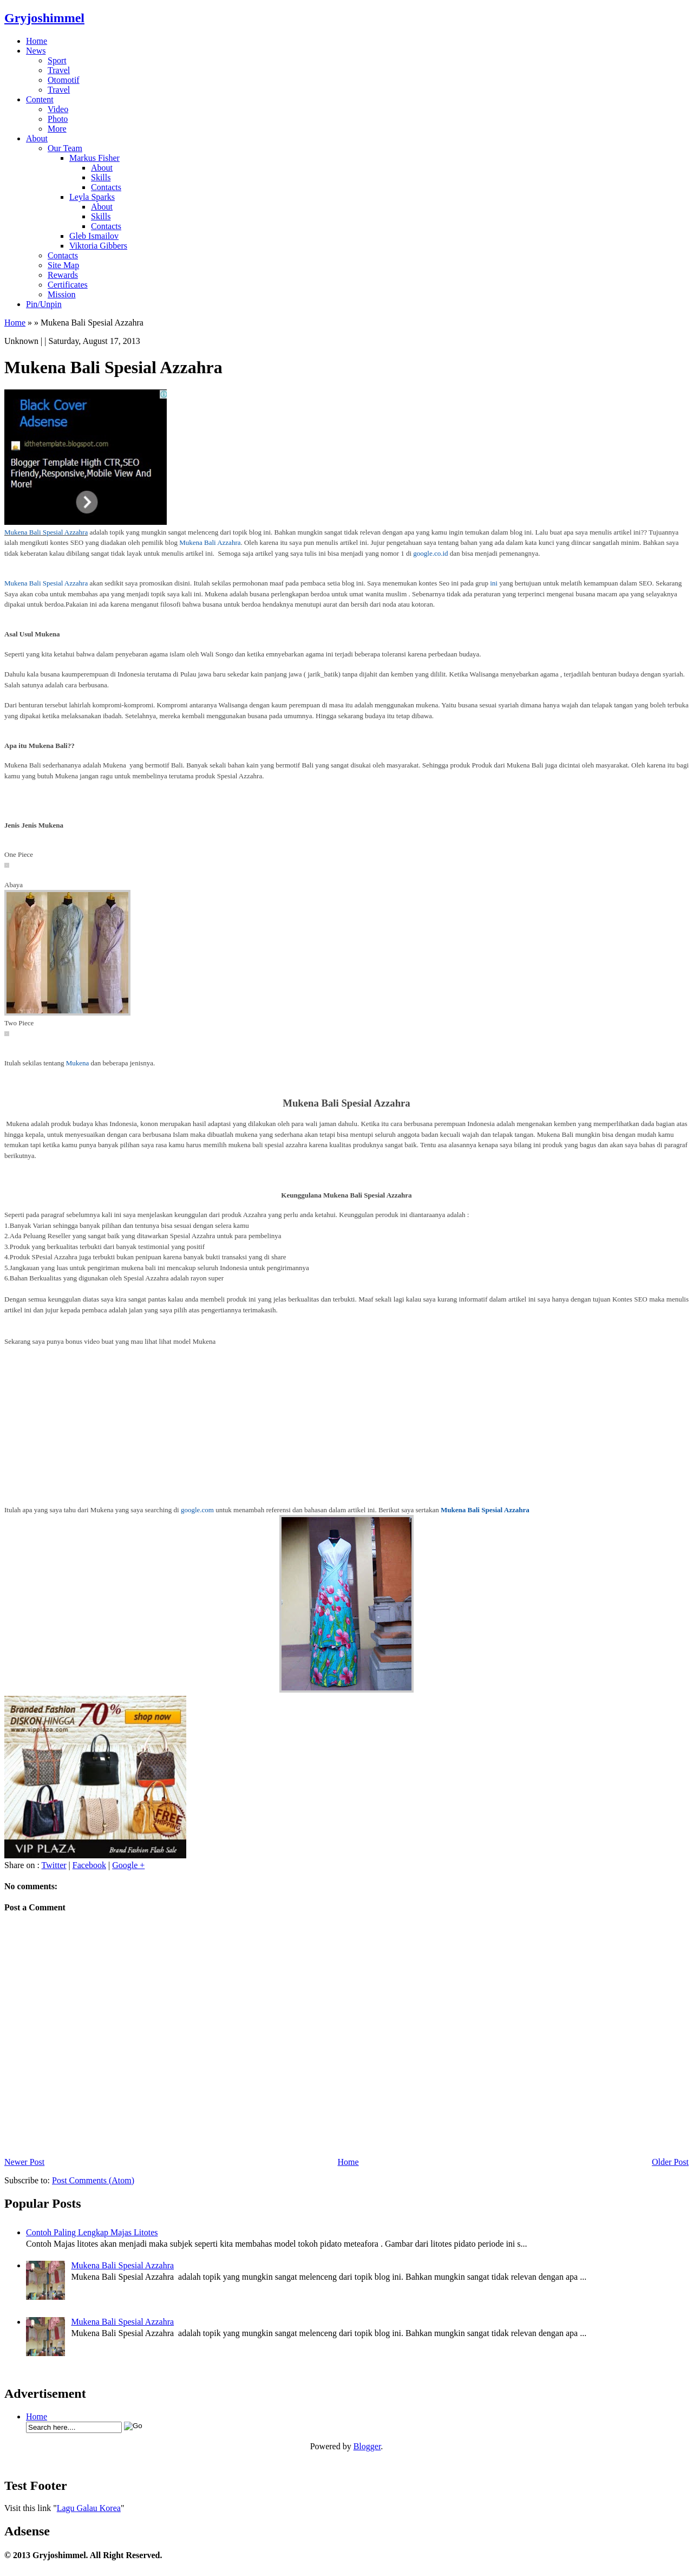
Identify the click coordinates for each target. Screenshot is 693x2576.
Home (36, 40)
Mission (62, 294)
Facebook (89, 1865)
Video (58, 109)
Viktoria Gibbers (98, 245)
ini (494, 583)
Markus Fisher (94, 157)
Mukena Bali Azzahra (209, 542)
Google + (128, 1865)
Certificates (68, 284)
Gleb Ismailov (94, 235)
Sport (57, 60)
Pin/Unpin (44, 304)
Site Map (63, 265)
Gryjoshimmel (44, 18)
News (35, 50)
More (57, 128)
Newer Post (24, 2162)
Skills (100, 177)
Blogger (367, 2446)
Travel (59, 70)
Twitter (54, 1865)
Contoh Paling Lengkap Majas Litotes (92, 2232)
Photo (58, 118)
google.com (197, 1510)
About (37, 138)
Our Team (65, 148)
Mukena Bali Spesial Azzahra (46, 532)
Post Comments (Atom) (93, 2180)
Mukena (77, 1063)
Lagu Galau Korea (89, 2508)
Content (40, 99)
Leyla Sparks (92, 196)
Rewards (63, 274)
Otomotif (64, 79)
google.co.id (430, 553)
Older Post (670, 2162)
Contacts (106, 187)
